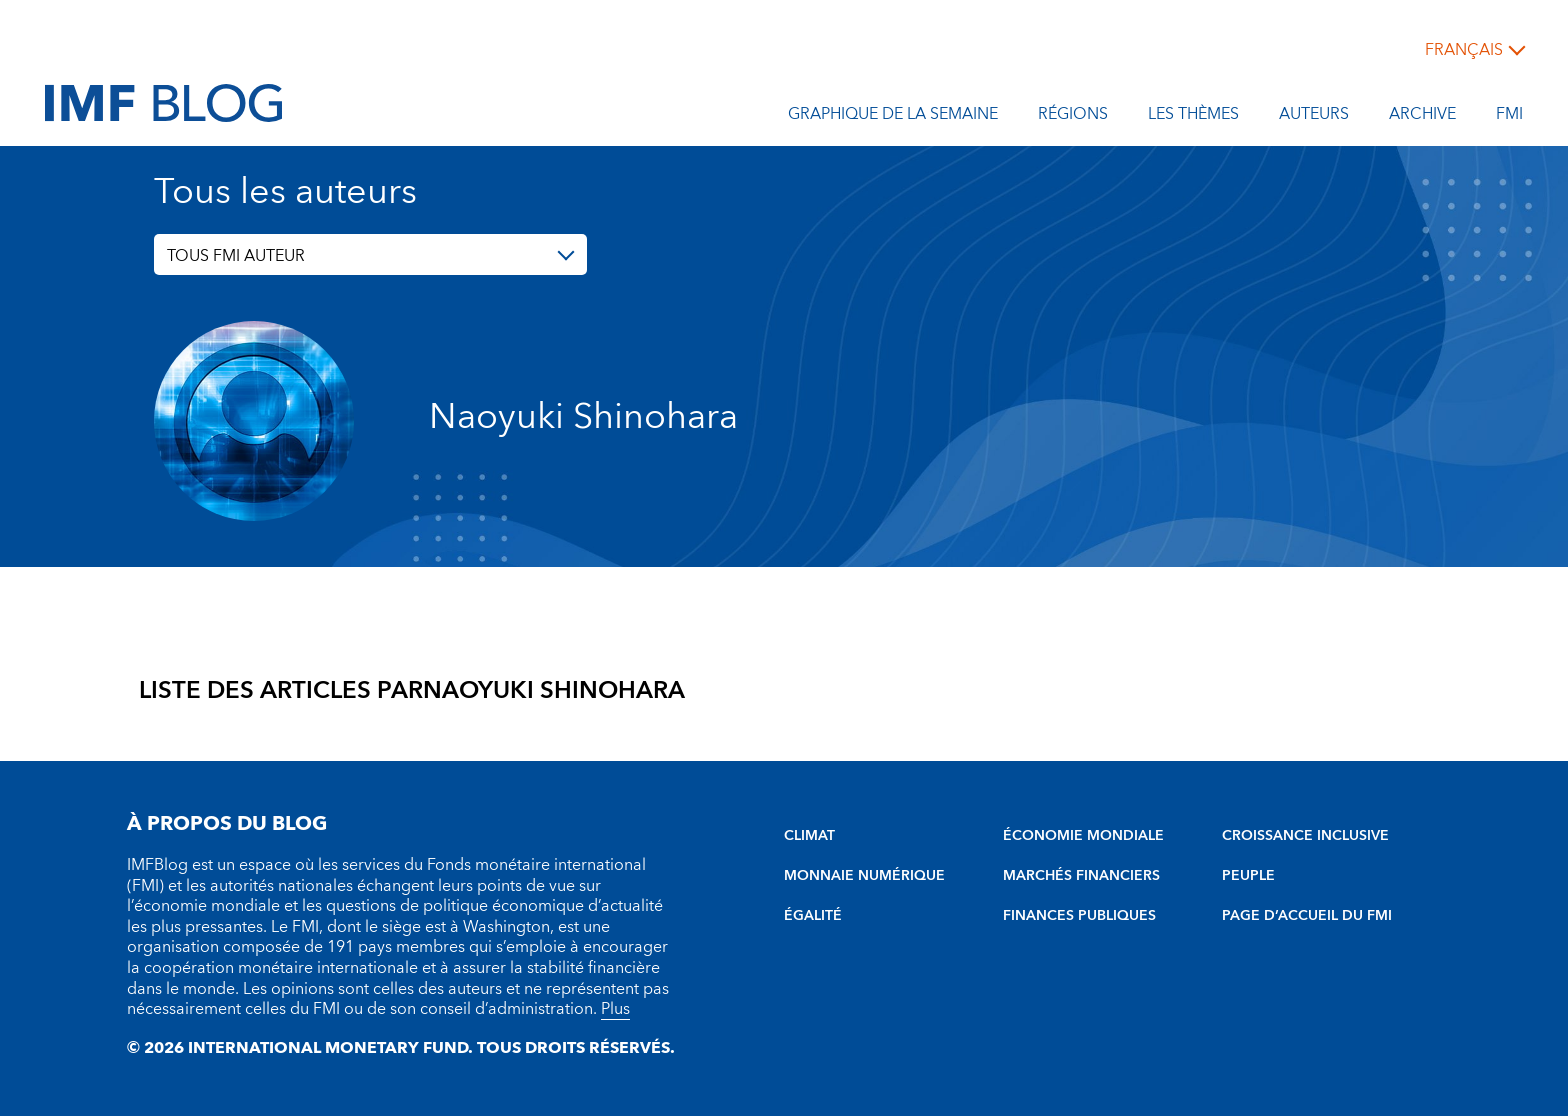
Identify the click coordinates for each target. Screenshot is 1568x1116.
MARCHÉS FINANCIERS (1081, 876)
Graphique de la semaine (893, 117)
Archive (1422, 117)
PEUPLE (1248, 876)
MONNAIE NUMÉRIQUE (864, 876)
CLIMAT (809, 836)
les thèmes (1193, 117)
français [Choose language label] (1464, 50)
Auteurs (1314, 117)
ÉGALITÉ (813, 916)
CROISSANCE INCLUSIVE (1305, 836)
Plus (615, 1009)
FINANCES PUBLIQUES (1079, 916)
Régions (1073, 117)
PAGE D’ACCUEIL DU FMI (1307, 916)
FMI (1509, 117)
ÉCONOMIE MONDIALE (1083, 836)
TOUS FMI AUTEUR (236, 256)
